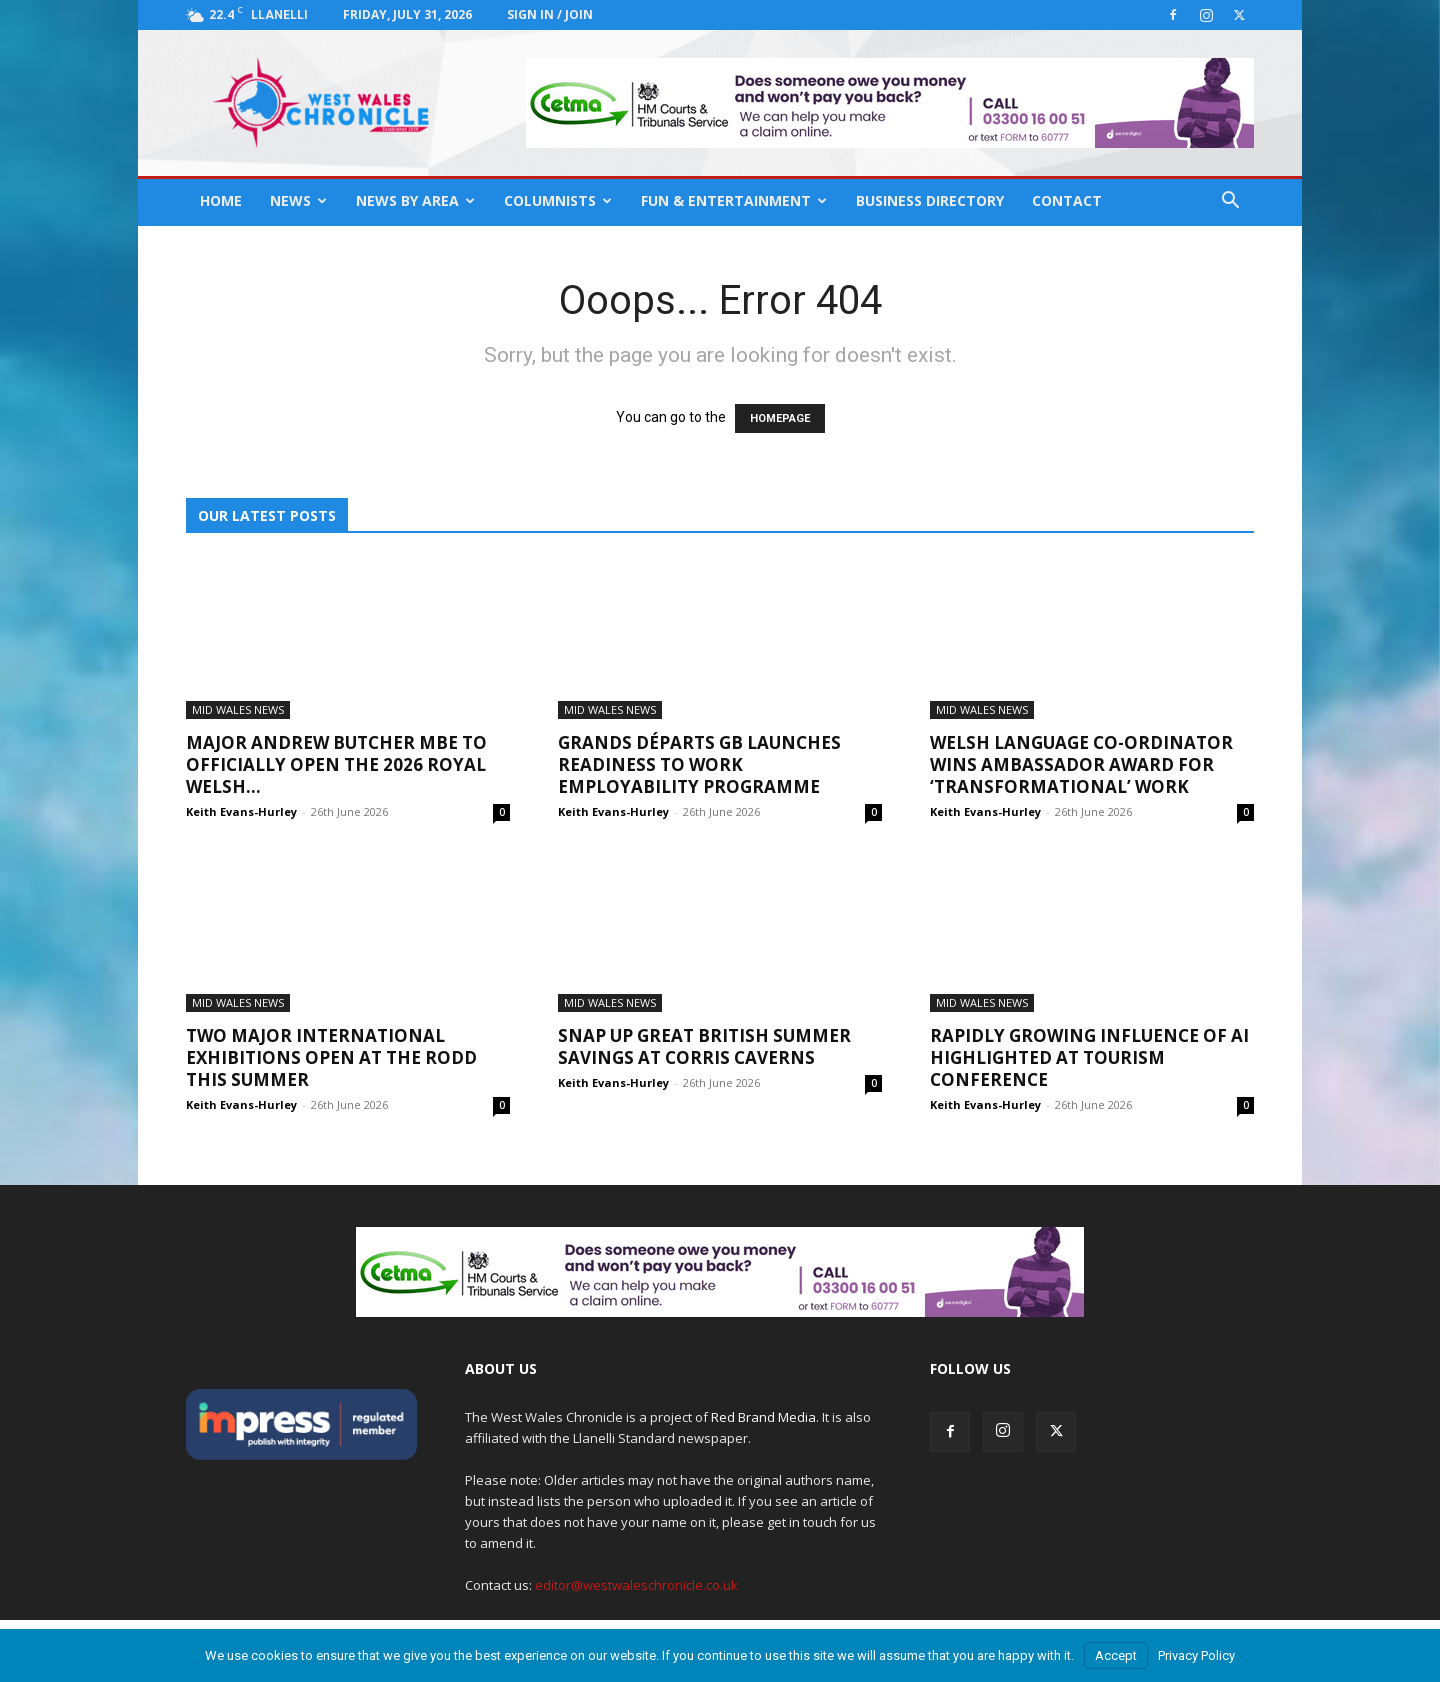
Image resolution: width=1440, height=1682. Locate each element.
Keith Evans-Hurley (241, 811)
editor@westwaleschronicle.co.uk (636, 1585)
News (298, 200)
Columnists (558, 200)
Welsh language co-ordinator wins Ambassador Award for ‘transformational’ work (1081, 764)
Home (221, 200)
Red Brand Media (763, 1417)
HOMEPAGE (780, 418)
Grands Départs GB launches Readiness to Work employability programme (699, 764)
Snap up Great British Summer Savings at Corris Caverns (704, 1046)
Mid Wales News (238, 709)
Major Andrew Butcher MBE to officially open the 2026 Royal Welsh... (336, 764)
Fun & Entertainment (734, 200)
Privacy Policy (1196, 1655)
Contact (1067, 200)
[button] (1230, 202)
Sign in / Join (550, 14)
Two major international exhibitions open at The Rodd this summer (331, 1057)
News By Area (415, 200)
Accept (1116, 1655)
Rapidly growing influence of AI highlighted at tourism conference (1089, 1057)
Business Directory (930, 200)
